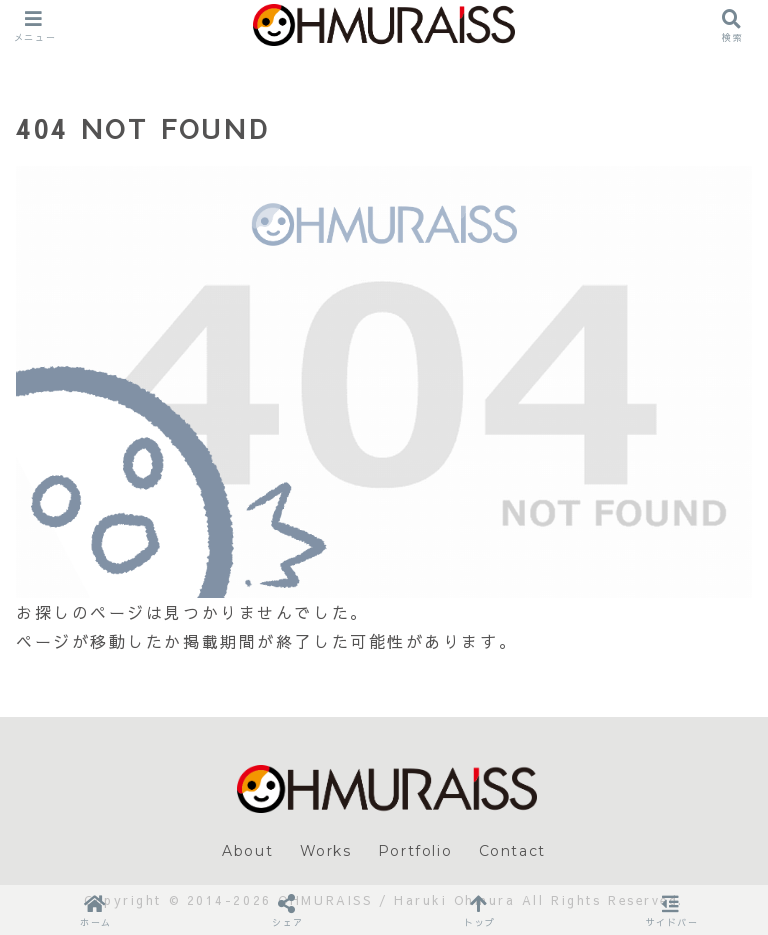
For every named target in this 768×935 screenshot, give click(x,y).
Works (326, 851)
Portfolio (415, 851)
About (247, 851)
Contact (512, 851)
